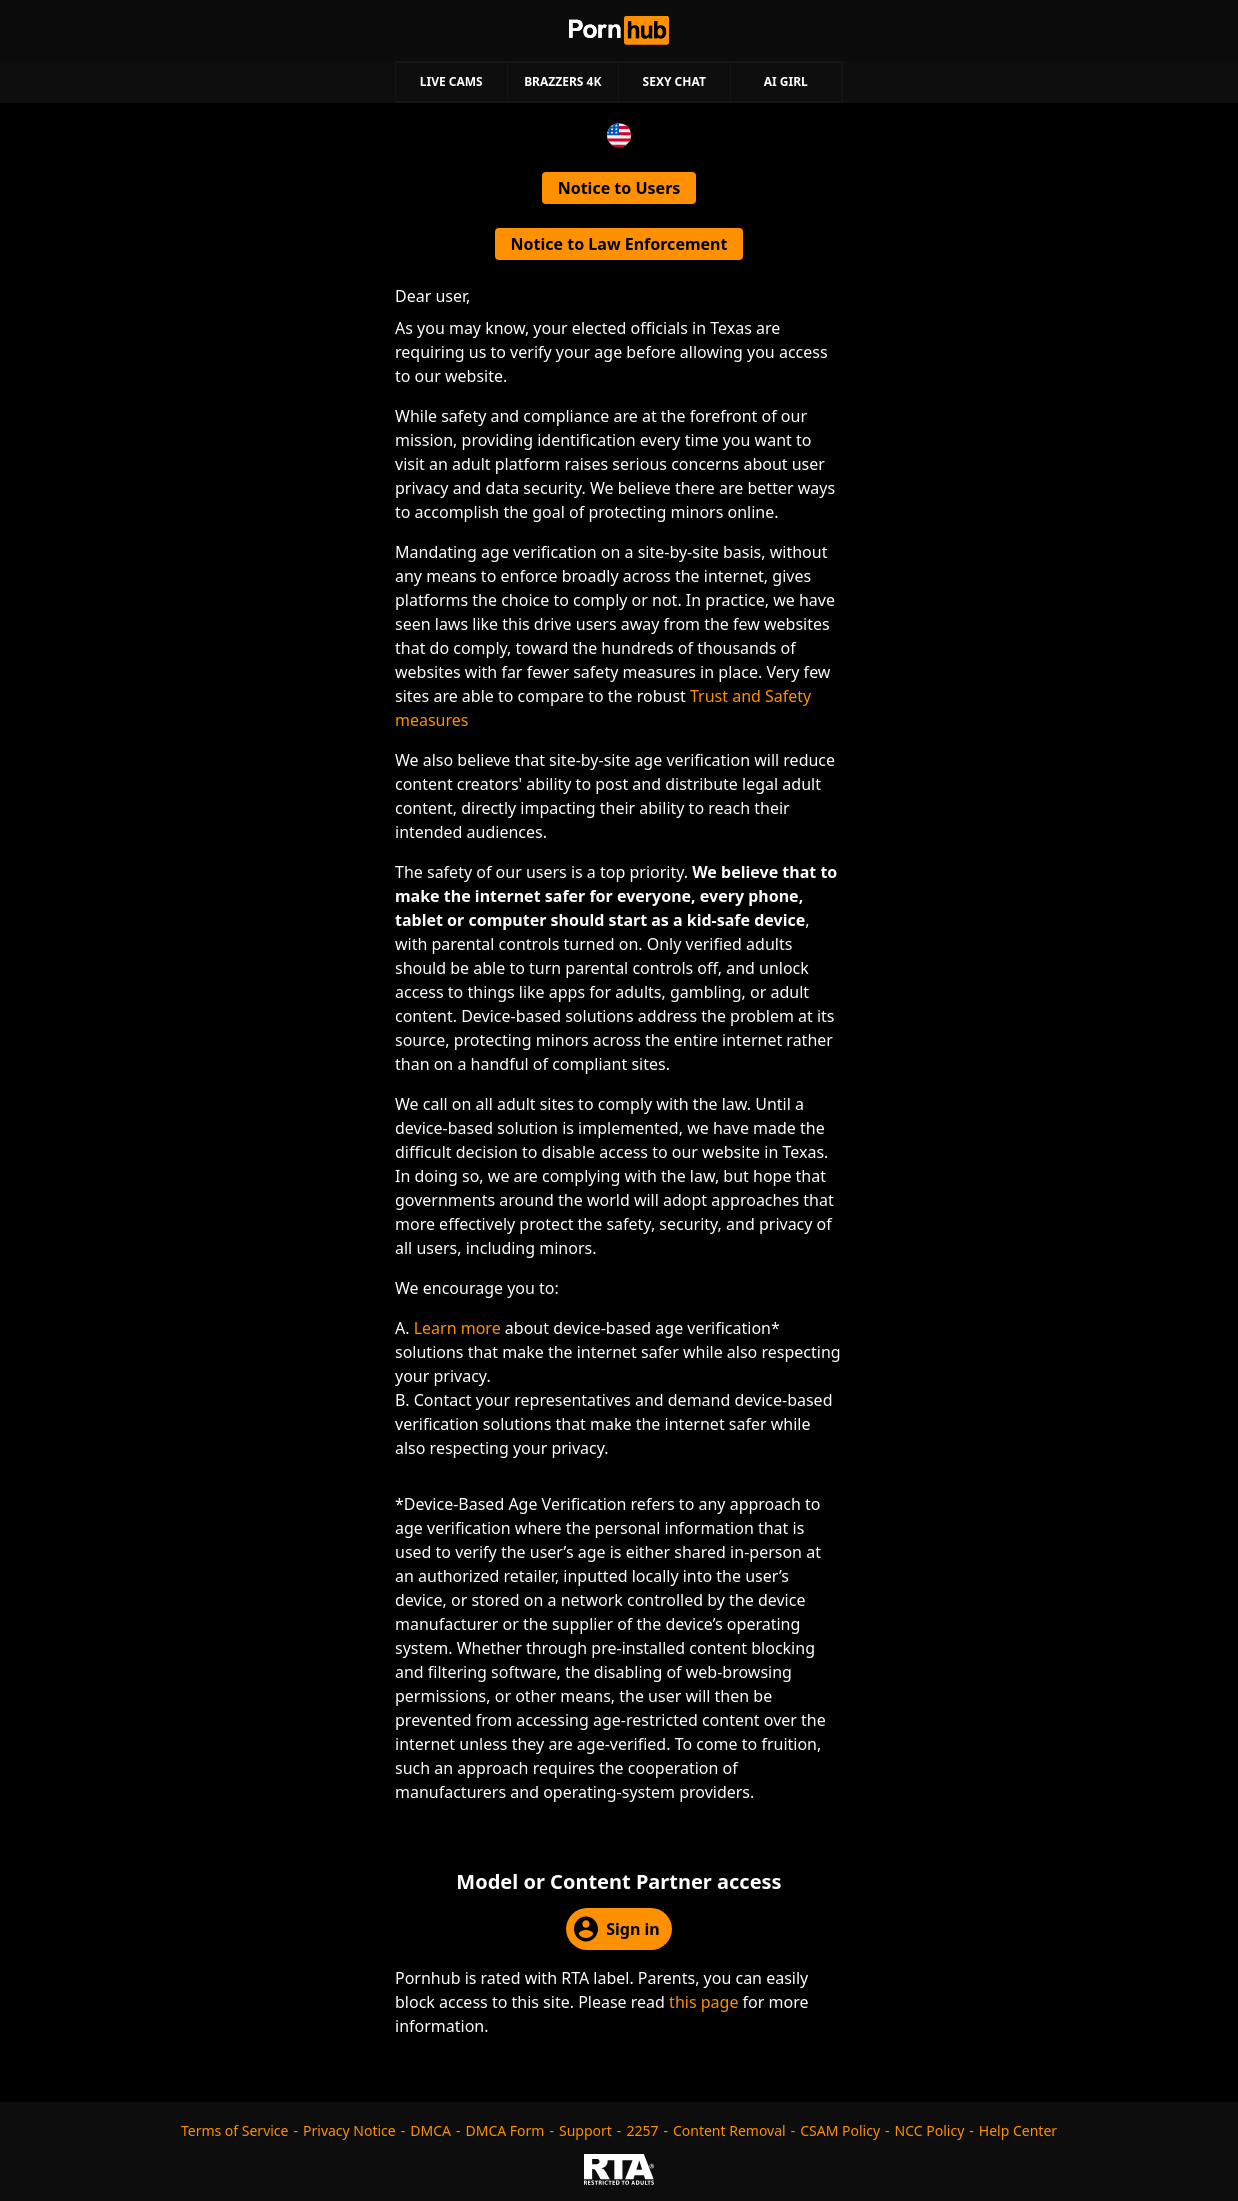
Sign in (616, 1929)
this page (703, 2002)
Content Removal (729, 2130)
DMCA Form (505, 2130)
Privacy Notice (349, 2130)
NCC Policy (930, 2130)
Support (585, 2130)
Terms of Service (235, 2130)
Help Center (1018, 2130)
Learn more (457, 1328)
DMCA (430, 2130)
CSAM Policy (840, 2130)
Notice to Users (619, 188)
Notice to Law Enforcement (619, 244)
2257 (642, 2130)
